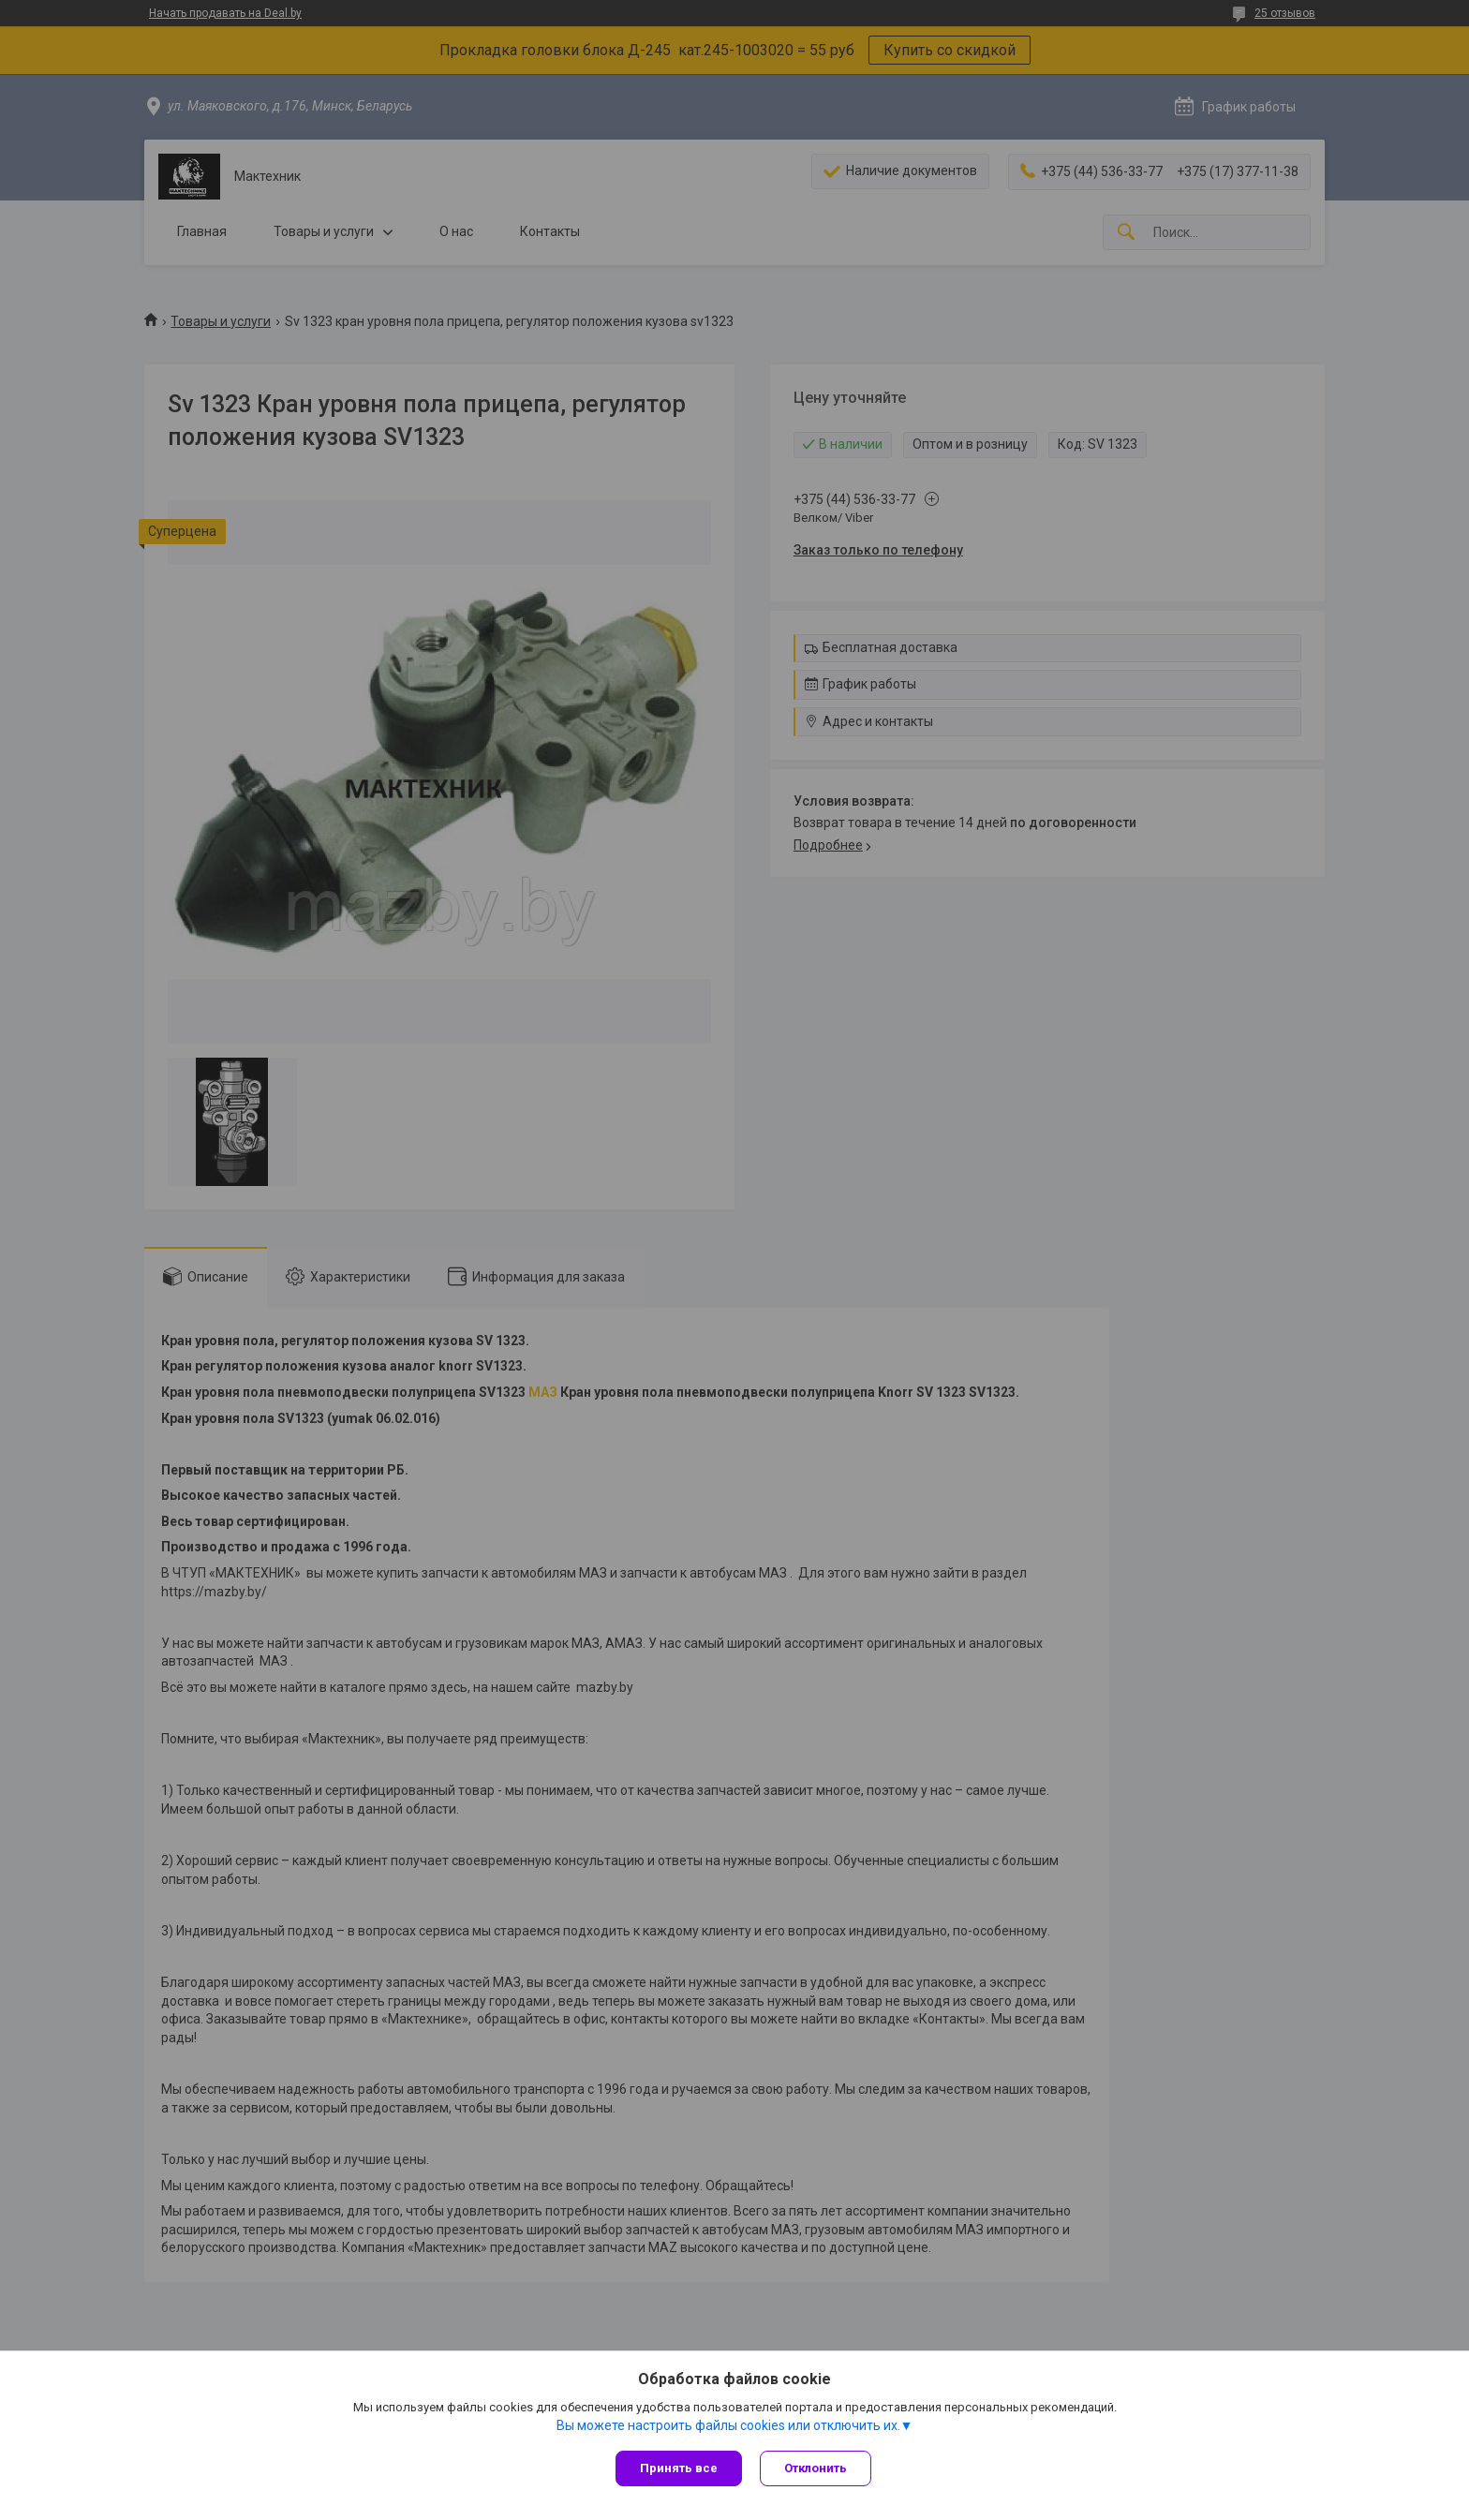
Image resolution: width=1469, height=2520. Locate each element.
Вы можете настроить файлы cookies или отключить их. (728, 2425)
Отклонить (816, 2468)
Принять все (679, 2468)
